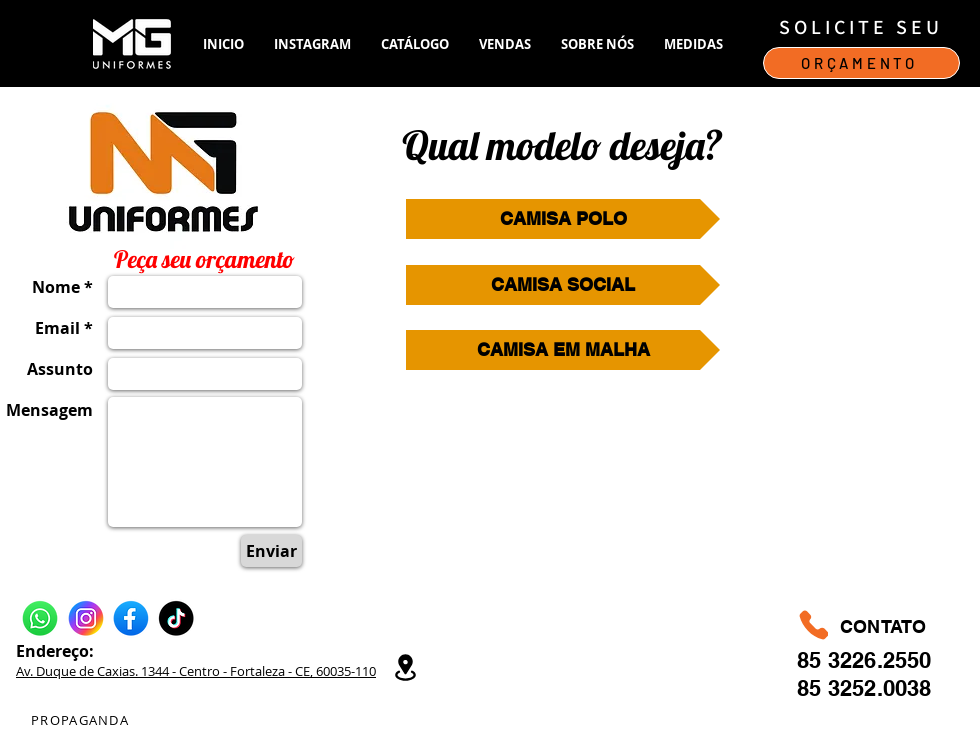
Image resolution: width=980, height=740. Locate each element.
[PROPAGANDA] (82, 720)
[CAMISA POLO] (563, 219)
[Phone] (813, 625)
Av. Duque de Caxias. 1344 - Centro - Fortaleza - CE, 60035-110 (196, 671)
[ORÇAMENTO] (861, 63)
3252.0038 (880, 688)
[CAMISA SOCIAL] (563, 285)
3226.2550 (880, 660)
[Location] (405, 667)
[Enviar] (271, 551)
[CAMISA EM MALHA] (563, 350)
